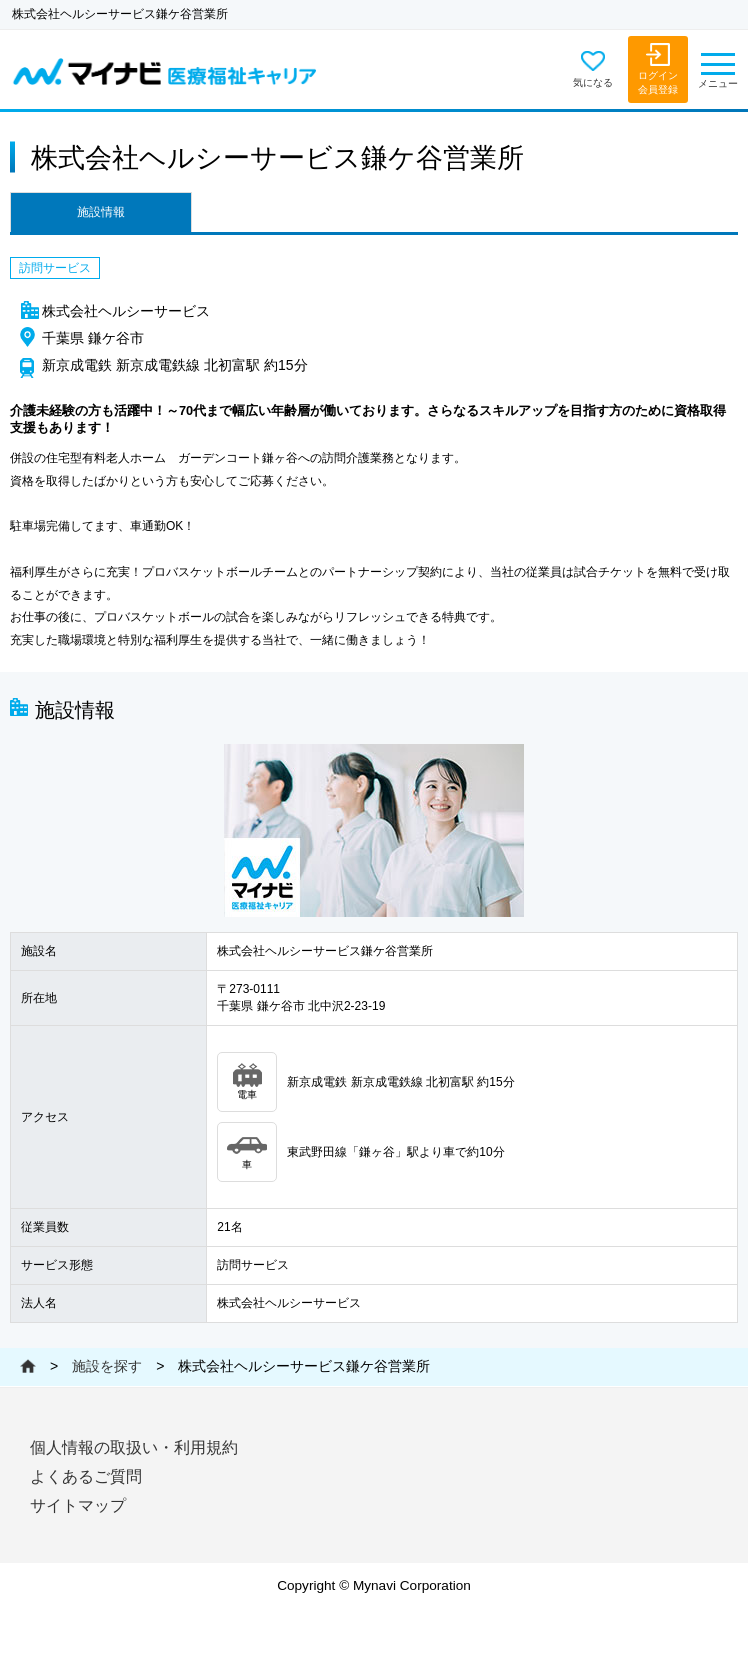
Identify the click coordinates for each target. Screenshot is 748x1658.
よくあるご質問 (86, 1476)
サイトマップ (78, 1505)
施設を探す (107, 1366)
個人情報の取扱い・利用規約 (134, 1447)
